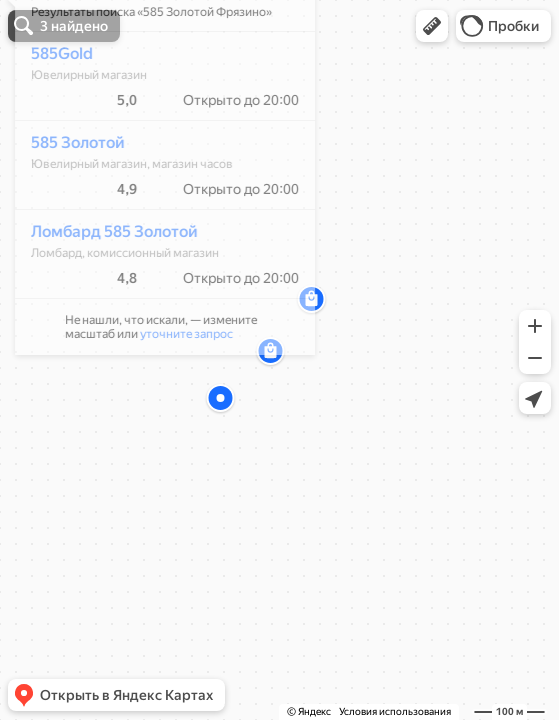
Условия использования (395, 711)
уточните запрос (175, 393)
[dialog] (154, 233)
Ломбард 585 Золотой (103, 290)
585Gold (51, 112)
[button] (432, 26)
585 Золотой (67, 201)
